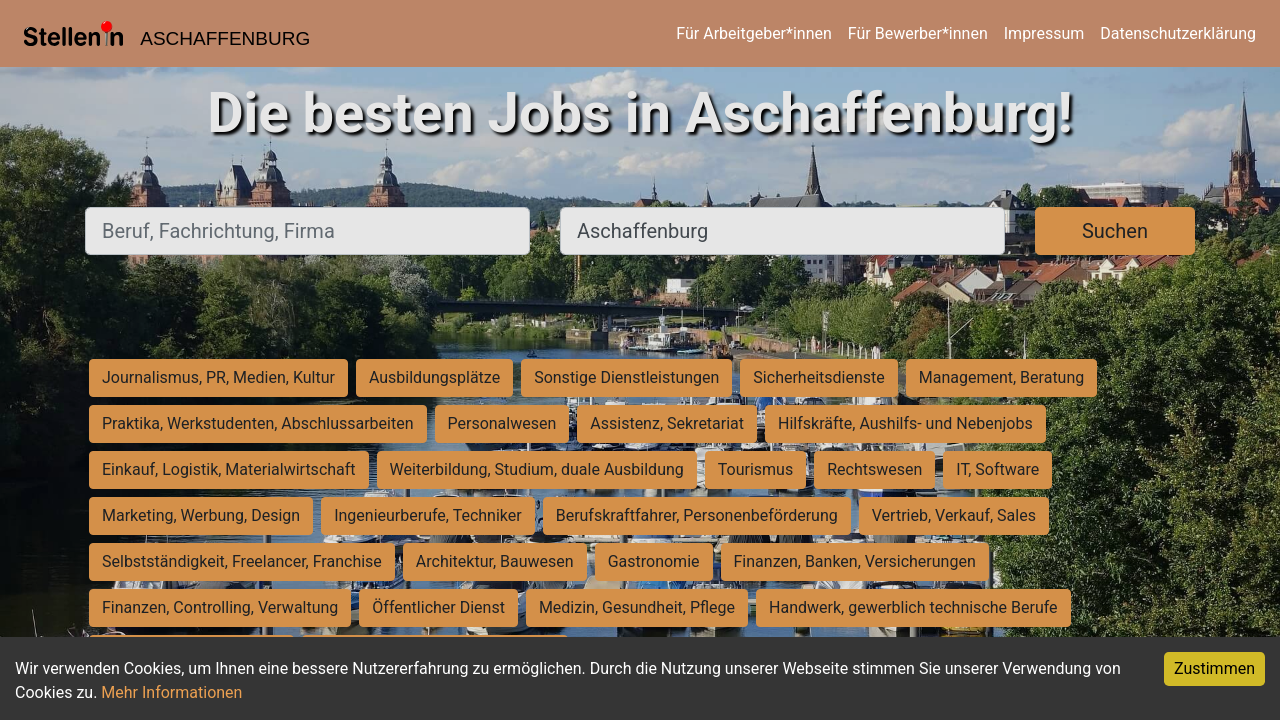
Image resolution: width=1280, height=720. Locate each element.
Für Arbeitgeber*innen (753, 33)
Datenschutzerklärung (1178, 33)
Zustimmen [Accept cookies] (1214, 668)
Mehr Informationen (171, 692)
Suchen (1115, 231)
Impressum (1044, 33)
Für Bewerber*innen (918, 33)
